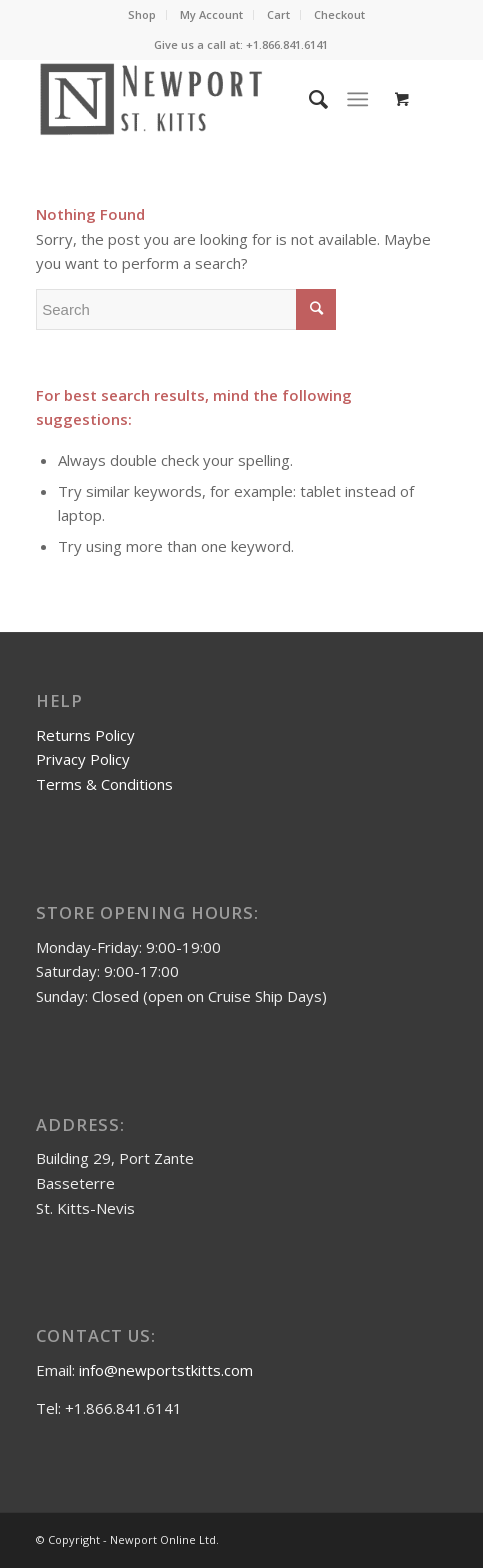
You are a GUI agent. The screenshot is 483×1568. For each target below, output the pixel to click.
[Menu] (357, 99)
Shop (142, 14)
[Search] (308, 99)
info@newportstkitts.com (166, 1370)
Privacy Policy (83, 759)
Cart (278, 14)
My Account (211, 14)
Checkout (339, 14)
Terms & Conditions (104, 784)
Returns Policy (85, 735)
